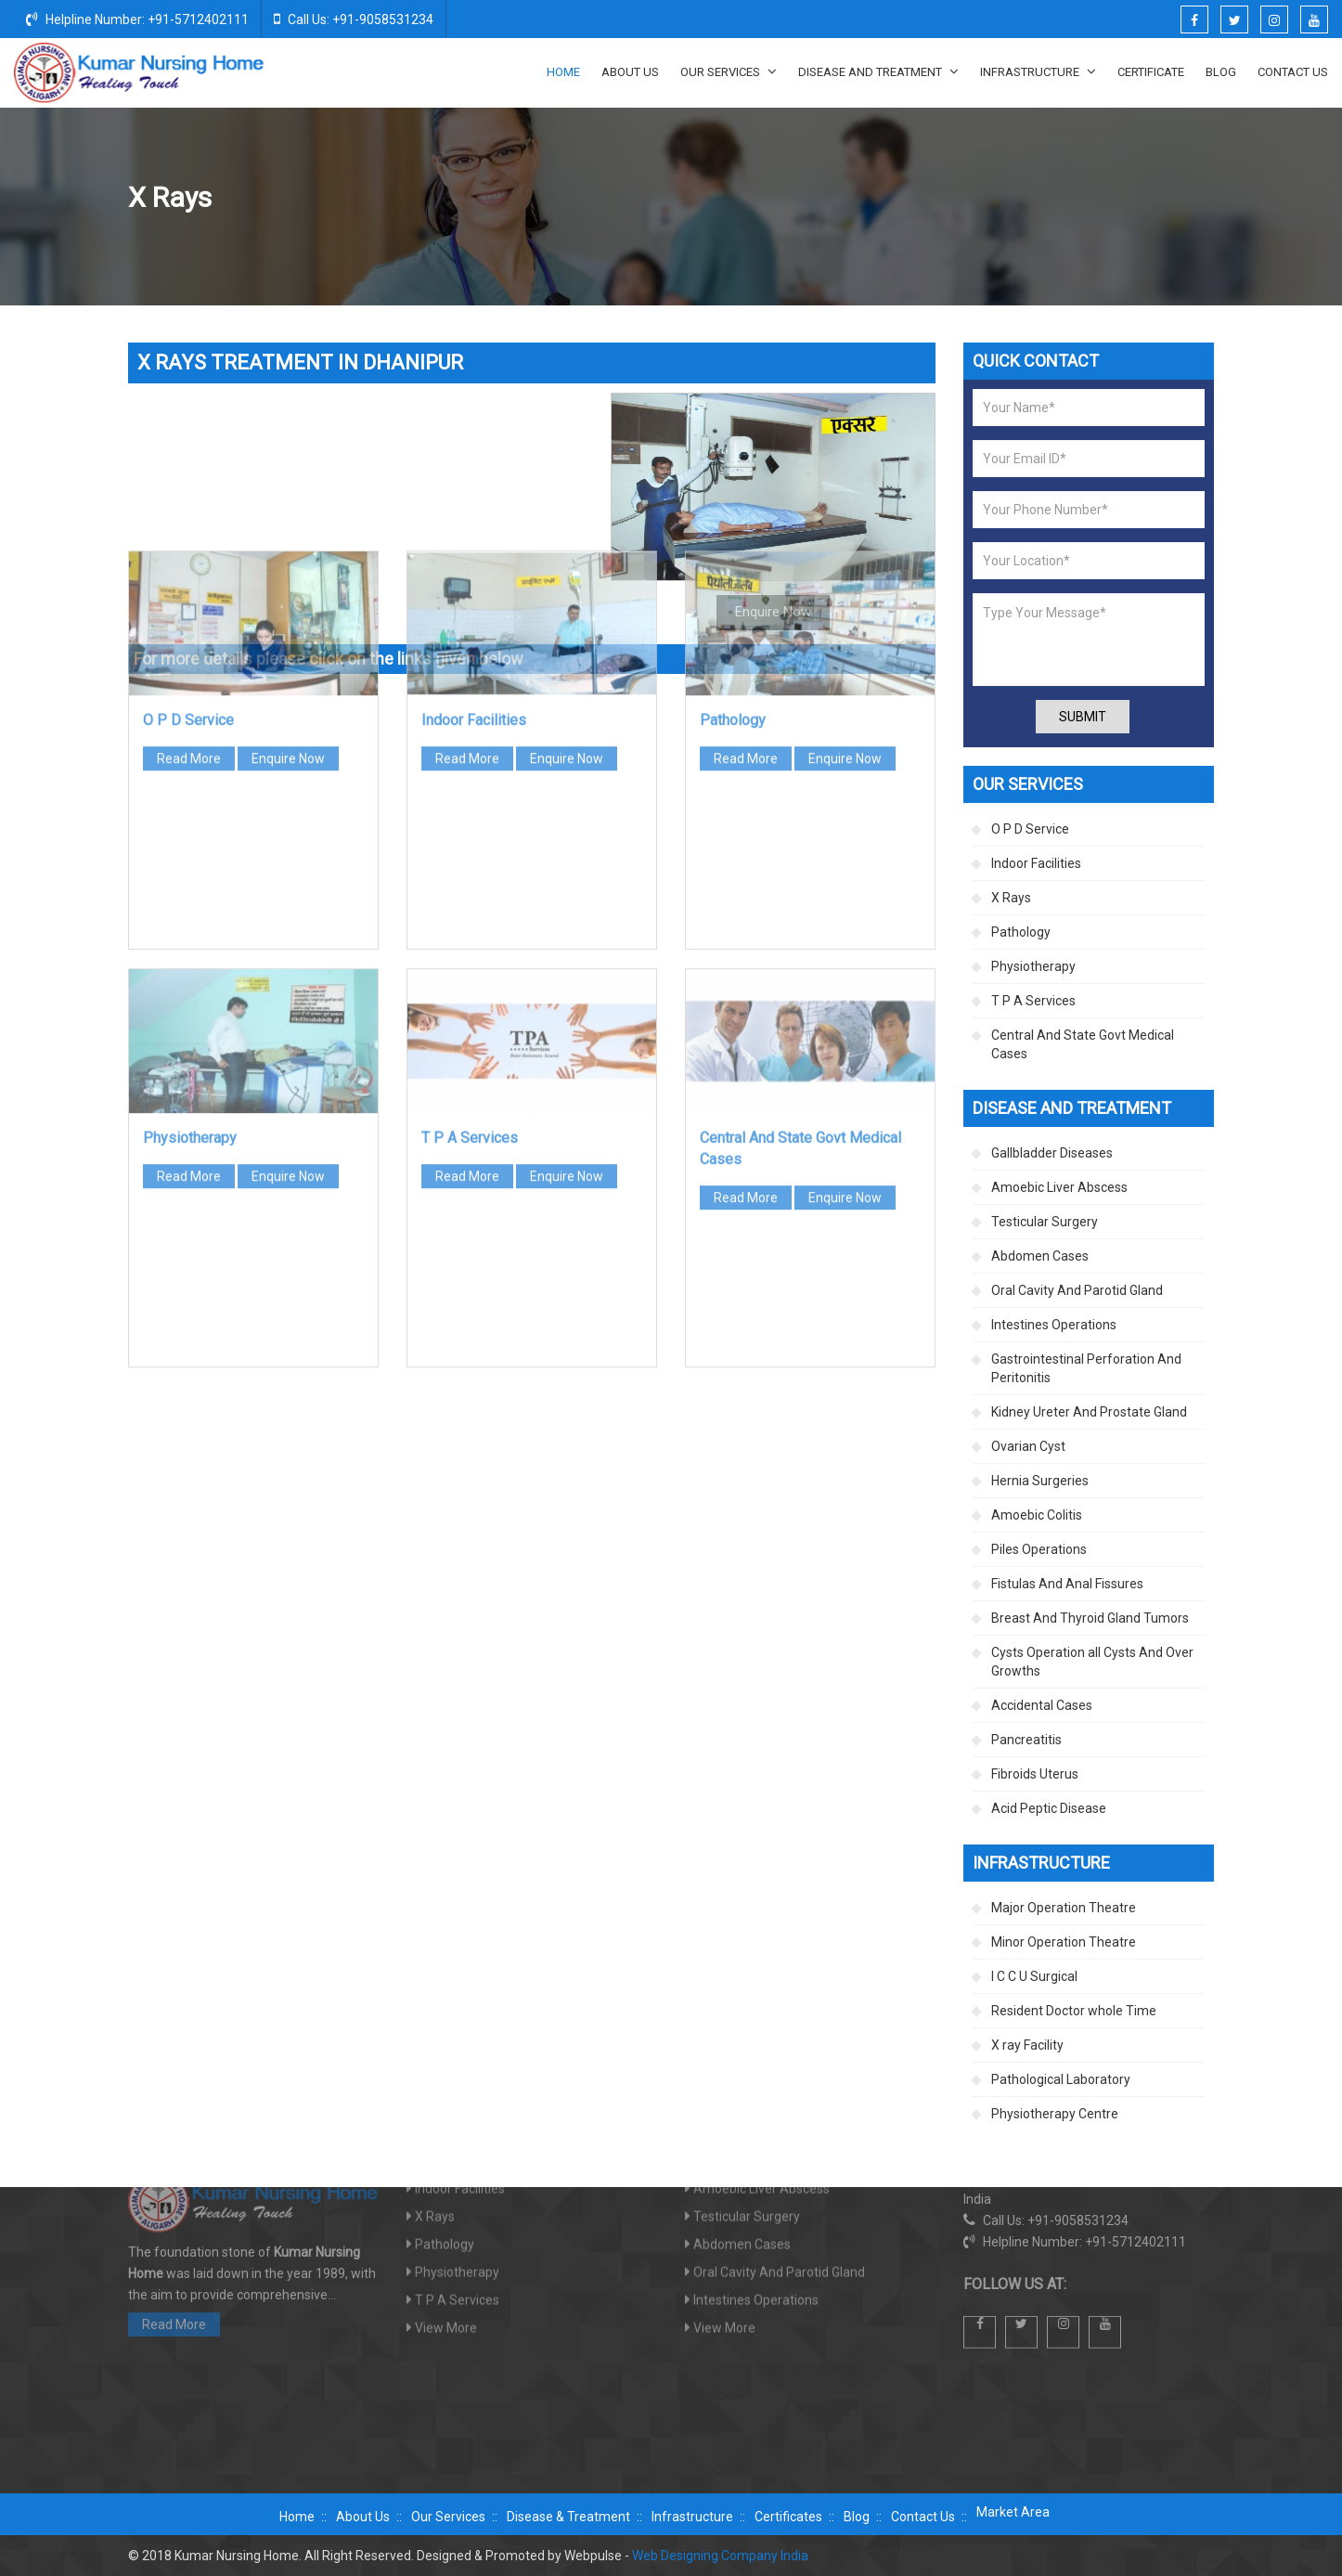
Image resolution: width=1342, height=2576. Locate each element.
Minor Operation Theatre (1063, 1942)
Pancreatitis (1026, 1739)
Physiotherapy (190, 882)
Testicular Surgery (1044, 1221)
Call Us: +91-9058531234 (353, 18)
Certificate (1150, 72)
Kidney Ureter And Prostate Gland (1089, 1412)
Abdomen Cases (1040, 1256)
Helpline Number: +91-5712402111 (137, 18)
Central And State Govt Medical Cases (1082, 1044)
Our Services (728, 71)
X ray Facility (1027, 2045)
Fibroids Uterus (1034, 1774)
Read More (189, 503)
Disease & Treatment (568, 2516)
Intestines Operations (1053, 1324)
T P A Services (469, 882)
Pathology (733, 464)
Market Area (1013, 2512)
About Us (630, 72)
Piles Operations (1039, 1549)
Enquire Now (288, 503)
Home (563, 72)
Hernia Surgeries (1040, 1480)
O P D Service (188, 464)
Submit (1082, 716)
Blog (1221, 72)
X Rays (1011, 897)
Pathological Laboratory (1060, 2079)
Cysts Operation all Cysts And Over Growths (1092, 1661)
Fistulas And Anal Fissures (1067, 1583)
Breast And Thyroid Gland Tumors (1090, 1618)
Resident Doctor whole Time (1073, 2010)
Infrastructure (1038, 71)
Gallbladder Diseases (1052, 1153)
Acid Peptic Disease (1048, 1808)
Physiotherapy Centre (1054, 2113)
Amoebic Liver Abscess (1059, 1187)
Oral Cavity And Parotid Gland (1077, 1290)
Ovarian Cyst (1028, 1446)
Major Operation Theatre (1063, 1907)
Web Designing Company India (720, 2555)
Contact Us (1293, 72)
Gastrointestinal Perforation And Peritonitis (1086, 1368)
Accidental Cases (1041, 1705)
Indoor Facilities (473, 464)
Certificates (788, 2516)
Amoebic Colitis (1036, 1515)
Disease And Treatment (878, 71)
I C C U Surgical (1034, 1976)
